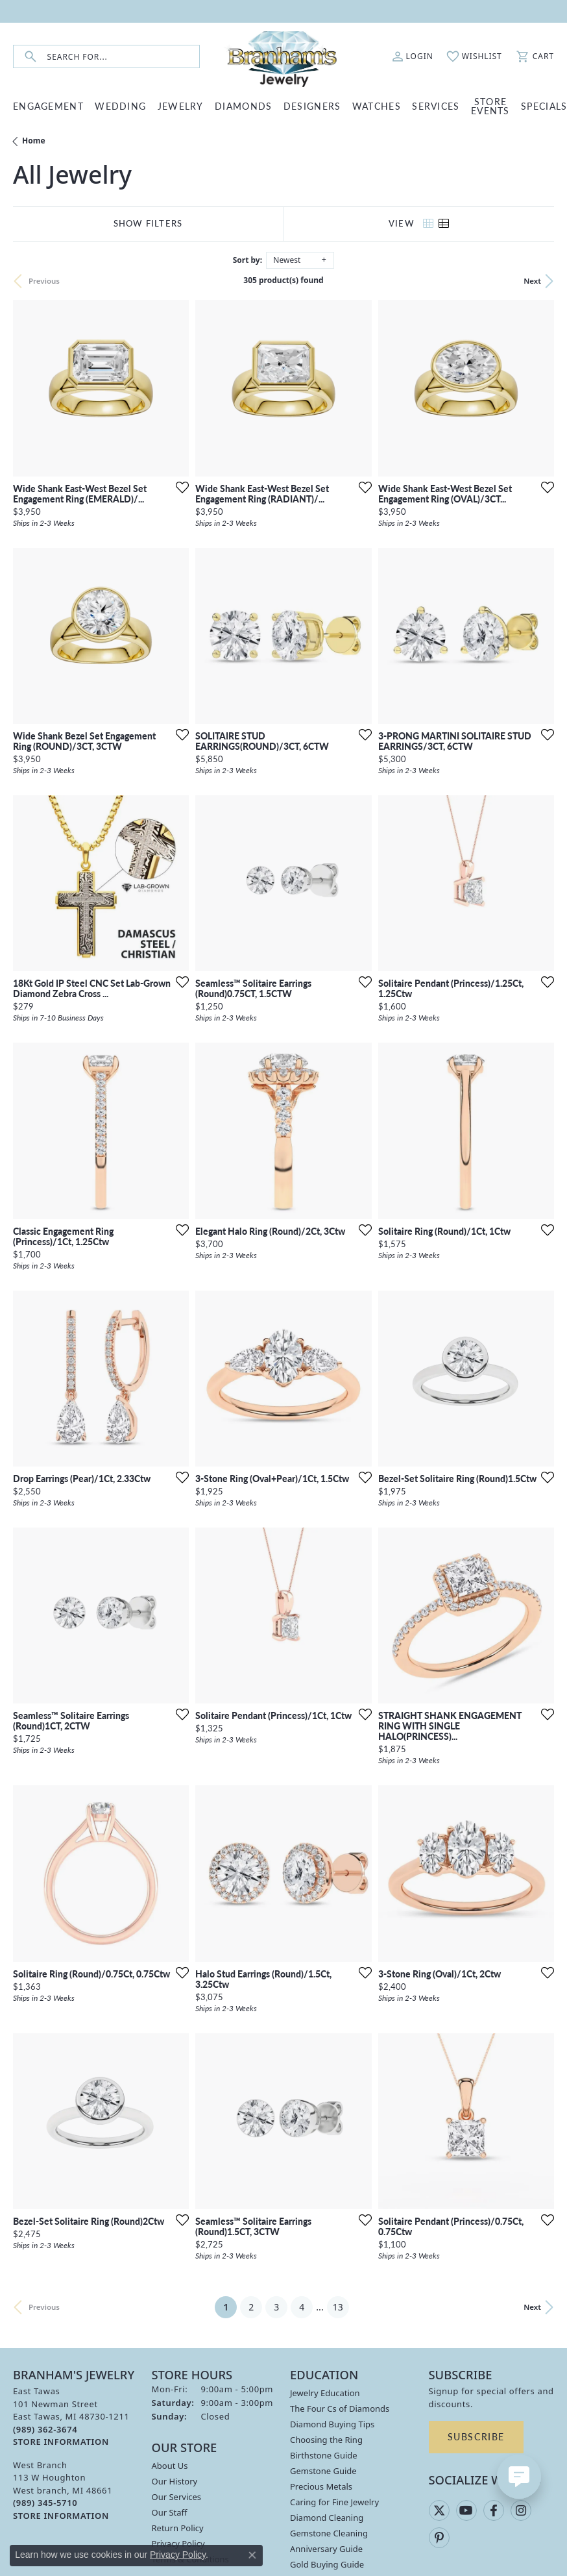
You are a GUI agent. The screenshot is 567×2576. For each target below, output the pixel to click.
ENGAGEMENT (48, 105)
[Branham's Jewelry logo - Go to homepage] (283, 56)
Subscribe (476, 2436)
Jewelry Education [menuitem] (325, 2393)
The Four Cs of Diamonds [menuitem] (339, 2408)
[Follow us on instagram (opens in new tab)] (521, 2510)
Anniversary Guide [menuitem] (326, 2549)
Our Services (177, 2497)
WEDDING (120, 105)
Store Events (490, 106)
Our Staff (169, 2512)
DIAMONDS (243, 105)
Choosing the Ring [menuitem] (326, 2440)
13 (338, 2307)
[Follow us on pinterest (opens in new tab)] (439, 2537)
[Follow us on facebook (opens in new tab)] (493, 2510)
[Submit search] (30, 56)
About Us (170, 2465)
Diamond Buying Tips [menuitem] (332, 2424)
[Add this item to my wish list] (178, 487)
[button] (412, 56)
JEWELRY (181, 105)
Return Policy (178, 2528)
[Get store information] (61, 2441)
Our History (175, 2481)
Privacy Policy (178, 2554)
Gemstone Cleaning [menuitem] (329, 2533)
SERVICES (435, 105)
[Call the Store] (45, 2429)
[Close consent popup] (252, 2555)
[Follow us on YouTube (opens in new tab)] (466, 2510)
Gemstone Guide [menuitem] (323, 2471)
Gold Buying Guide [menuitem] (327, 2564)
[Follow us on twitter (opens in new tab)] (439, 2510)
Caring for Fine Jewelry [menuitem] (334, 2502)
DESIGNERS (312, 105)
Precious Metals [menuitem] (321, 2486)
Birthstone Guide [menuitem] (323, 2455)
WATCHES (376, 105)
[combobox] (123, 56)
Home (33, 140)
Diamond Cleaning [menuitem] (326, 2517)
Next (532, 281)
